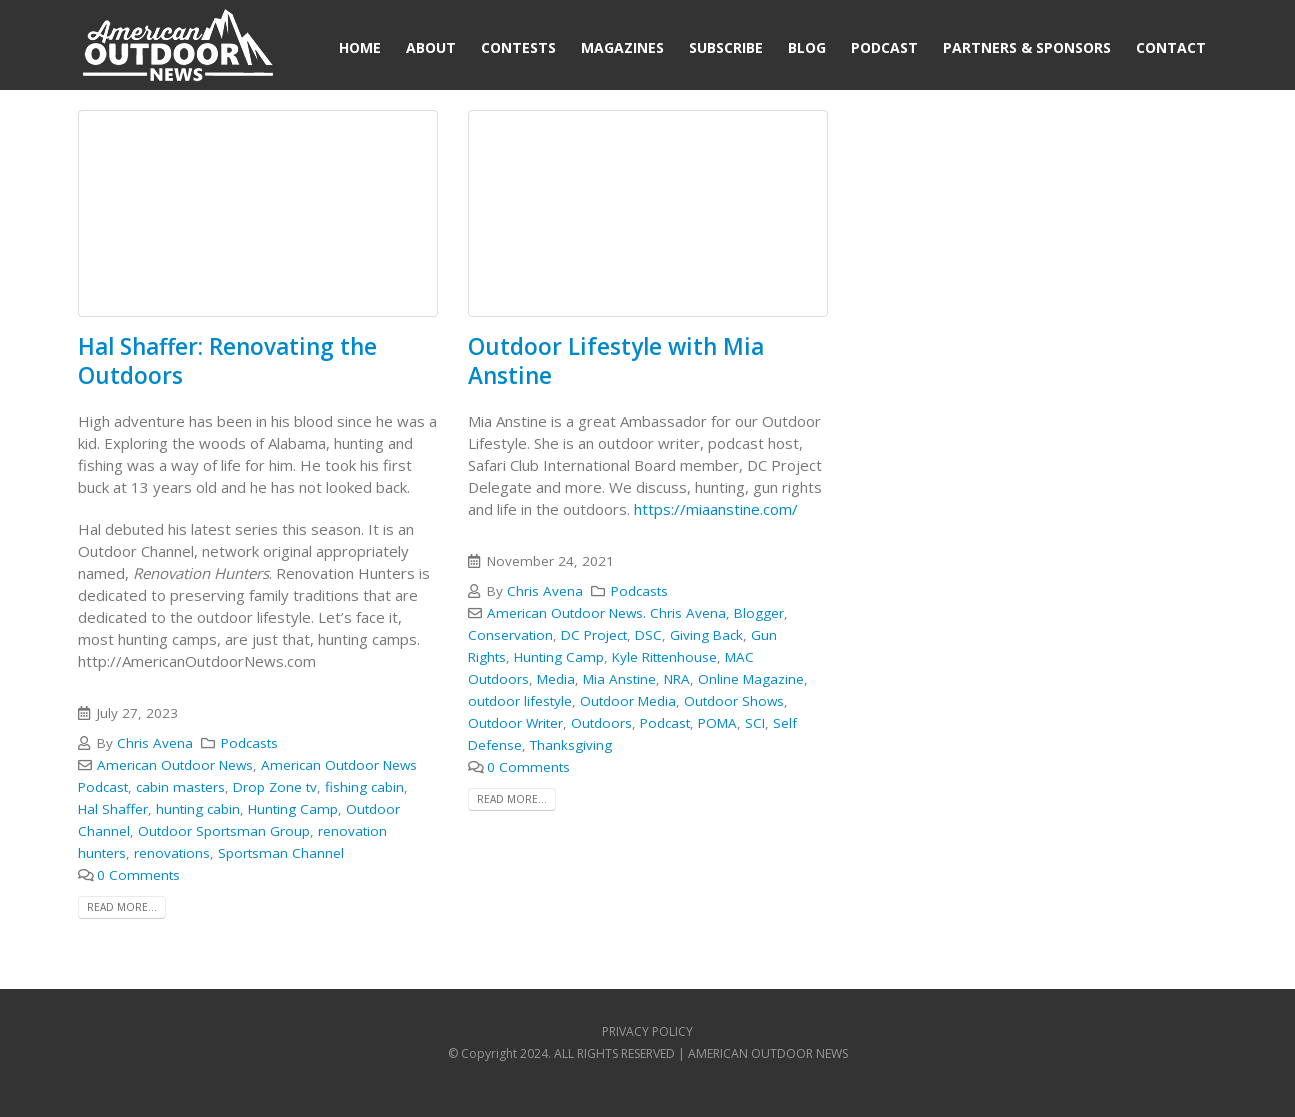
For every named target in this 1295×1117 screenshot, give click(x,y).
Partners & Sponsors (1027, 47)
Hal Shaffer (113, 809)
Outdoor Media (628, 701)
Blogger (759, 613)
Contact (1171, 47)
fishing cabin (364, 787)
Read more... (122, 907)
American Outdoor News (175, 765)
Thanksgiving (571, 745)
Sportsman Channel (281, 853)
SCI (755, 723)
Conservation (510, 635)
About (431, 47)
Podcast (884, 47)
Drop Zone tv (275, 787)
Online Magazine (751, 679)
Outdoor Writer (515, 723)
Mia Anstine (619, 679)
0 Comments (138, 875)
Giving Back (706, 635)
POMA (717, 723)
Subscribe (726, 47)
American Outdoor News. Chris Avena (606, 613)
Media (556, 679)
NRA (677, 679)
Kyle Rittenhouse (664, 657)
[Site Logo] (178, 47)
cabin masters (180, 787)
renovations (172, 853)
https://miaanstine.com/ (716, 509)
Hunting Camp (293, 809)
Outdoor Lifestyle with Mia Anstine (616, 361)
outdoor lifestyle (520, 701)
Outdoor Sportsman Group (224, 831)
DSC (648, 635)
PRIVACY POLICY (647, 1031)
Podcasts (249, 743)
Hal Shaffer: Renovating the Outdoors (227, 361)
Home (360, 47)
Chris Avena (155, 743)
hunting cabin (198, 809)
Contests (518, 47)
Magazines (622, 47)
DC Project (594, 635)
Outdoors (601, 723)
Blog (807, 47)
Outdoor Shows (734, 701)
